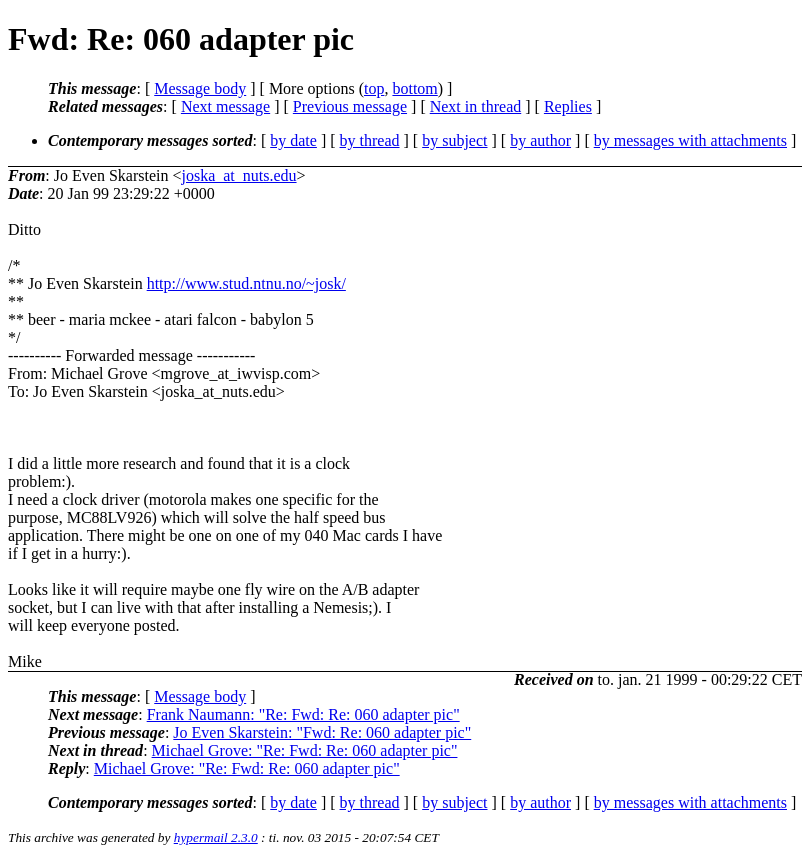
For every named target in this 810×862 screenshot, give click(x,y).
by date (293, 140)
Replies (568, 106)
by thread (370, 140)
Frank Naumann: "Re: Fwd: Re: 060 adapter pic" (303, 714)
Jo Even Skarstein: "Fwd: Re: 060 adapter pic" (322, 732)
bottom (414, 88)
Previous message (350, 106)
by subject (454, 140)
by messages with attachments (690, 140)
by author (540, 140)
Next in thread (476, 106)
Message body (200, 88)
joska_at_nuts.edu (238, 175)
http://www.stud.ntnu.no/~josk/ (246, 283)
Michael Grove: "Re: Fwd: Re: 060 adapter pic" (305, 750)
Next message (225, 106)
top (374, 88)
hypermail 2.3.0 (216, 837)
